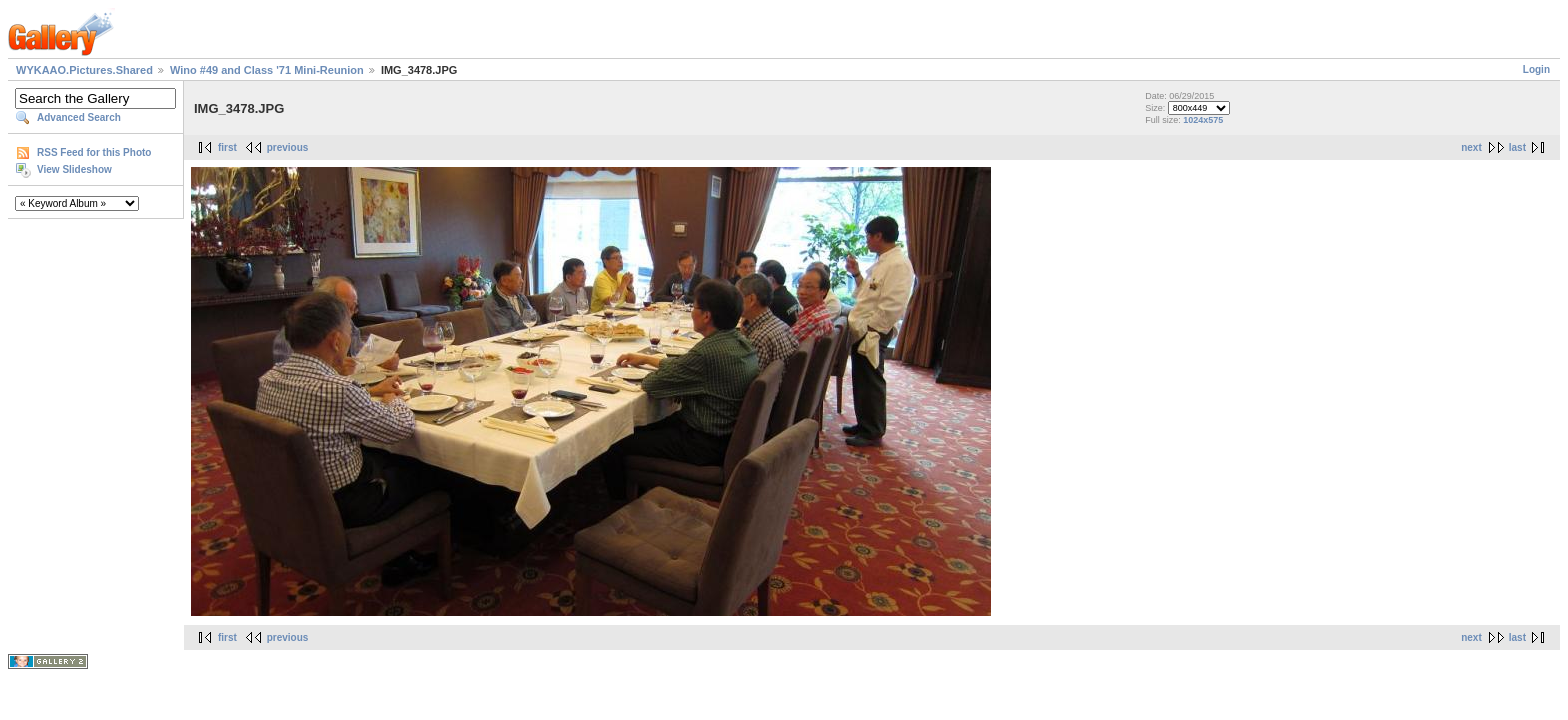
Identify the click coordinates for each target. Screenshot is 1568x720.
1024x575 (1203, 120)
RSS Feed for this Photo (94, 152)
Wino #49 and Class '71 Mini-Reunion (267, 70)
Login (1536, 69)
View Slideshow (74, 169)
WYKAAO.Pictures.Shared (84, 70)
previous (288, 147)
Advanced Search (79, 117)
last (1517, 147)
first (227, 147)
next (1471, 147)
